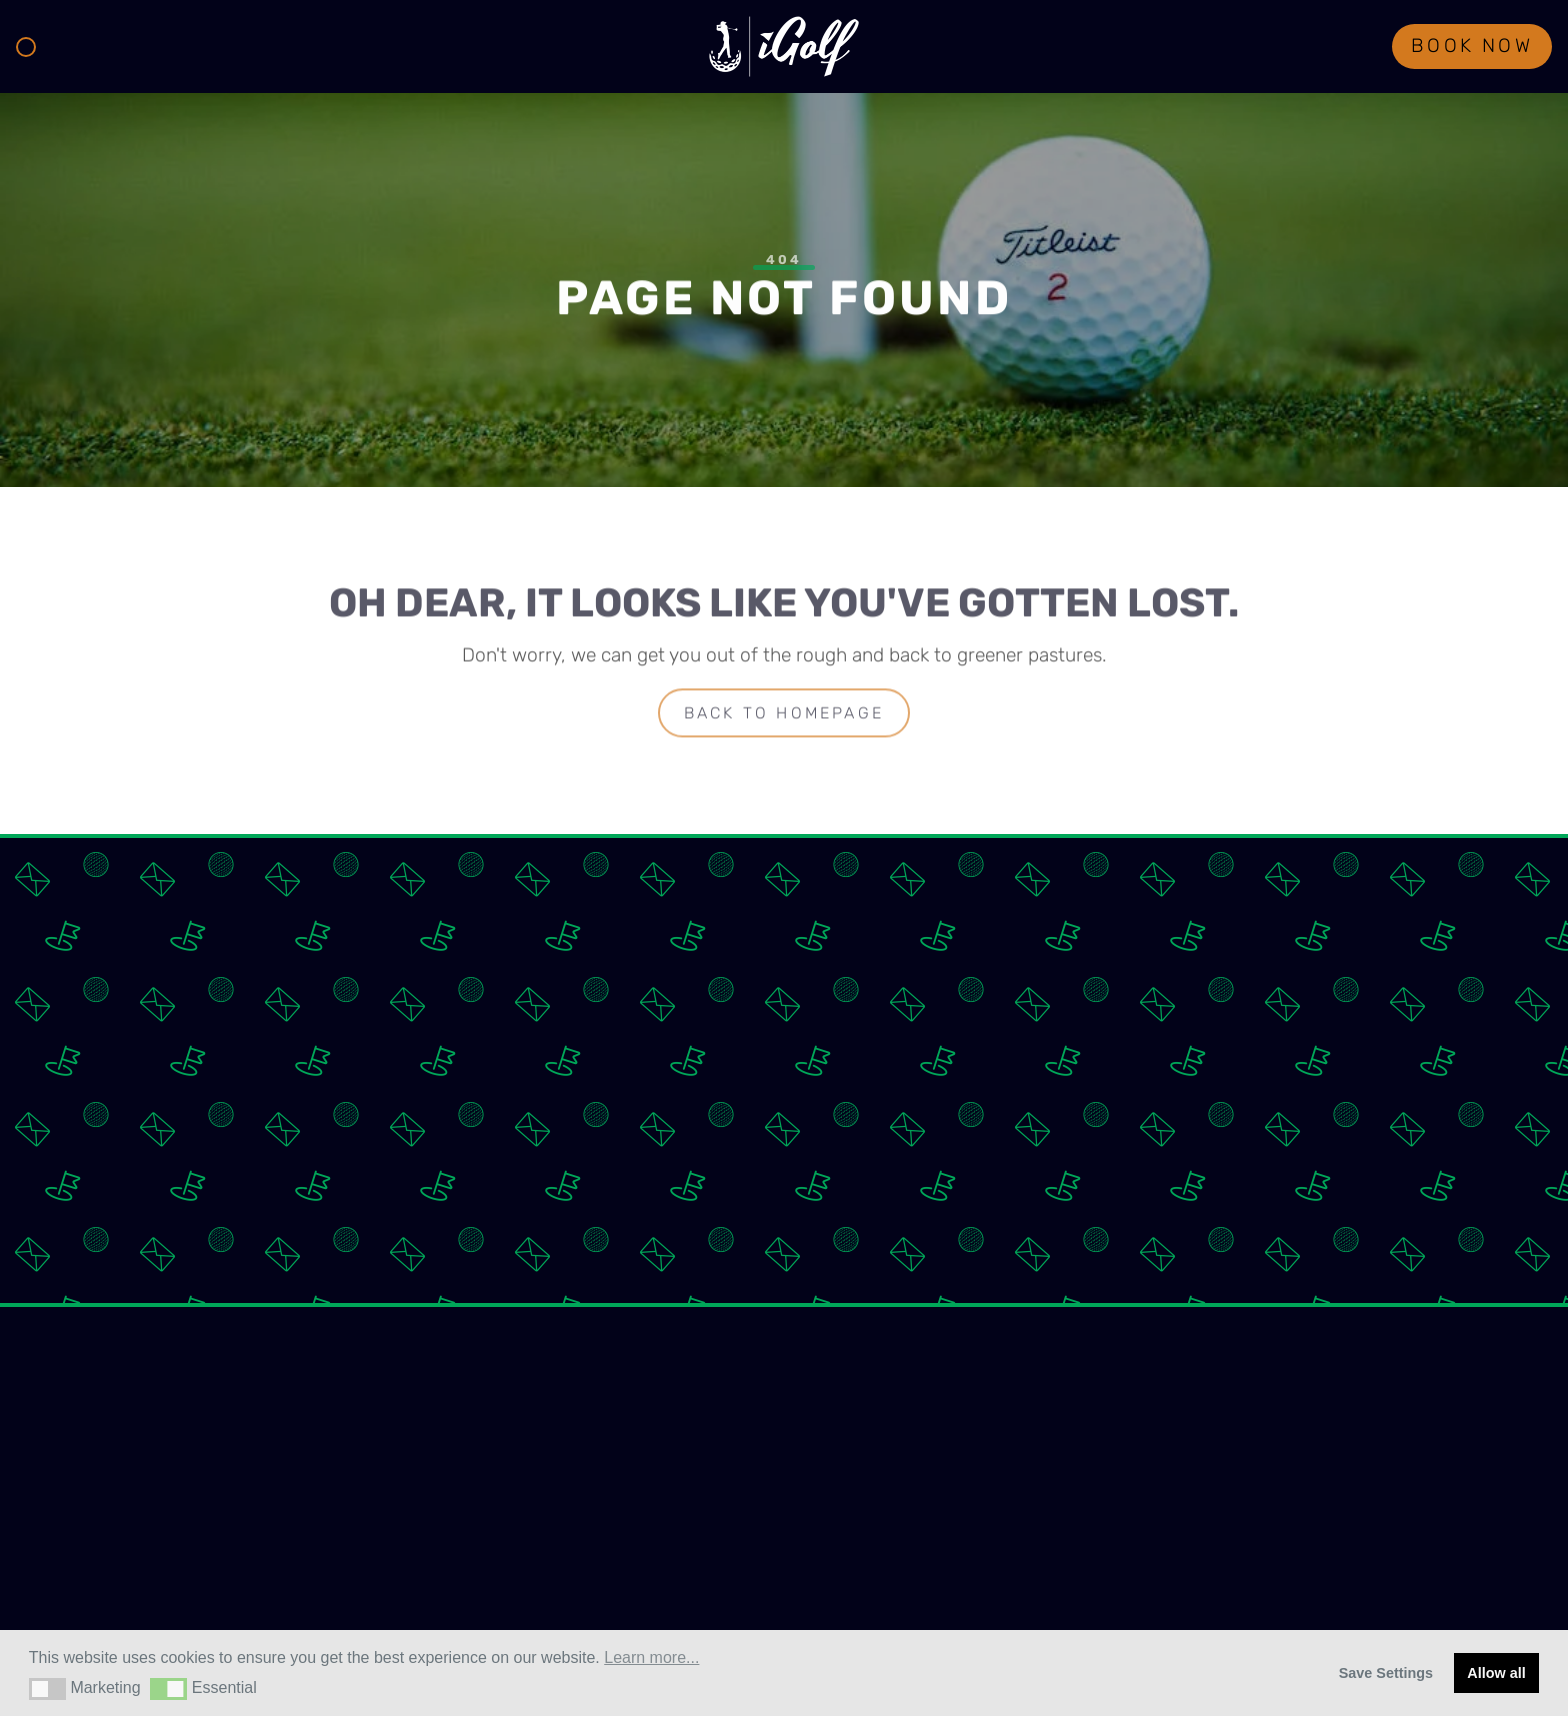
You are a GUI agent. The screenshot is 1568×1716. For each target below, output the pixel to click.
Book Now (1472, 47)
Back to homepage (784, 716)
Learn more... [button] (651, 1657)
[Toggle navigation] (26, 47)
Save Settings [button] (1386, 1673)
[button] (47, 1689)
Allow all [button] (1496, 1673)
